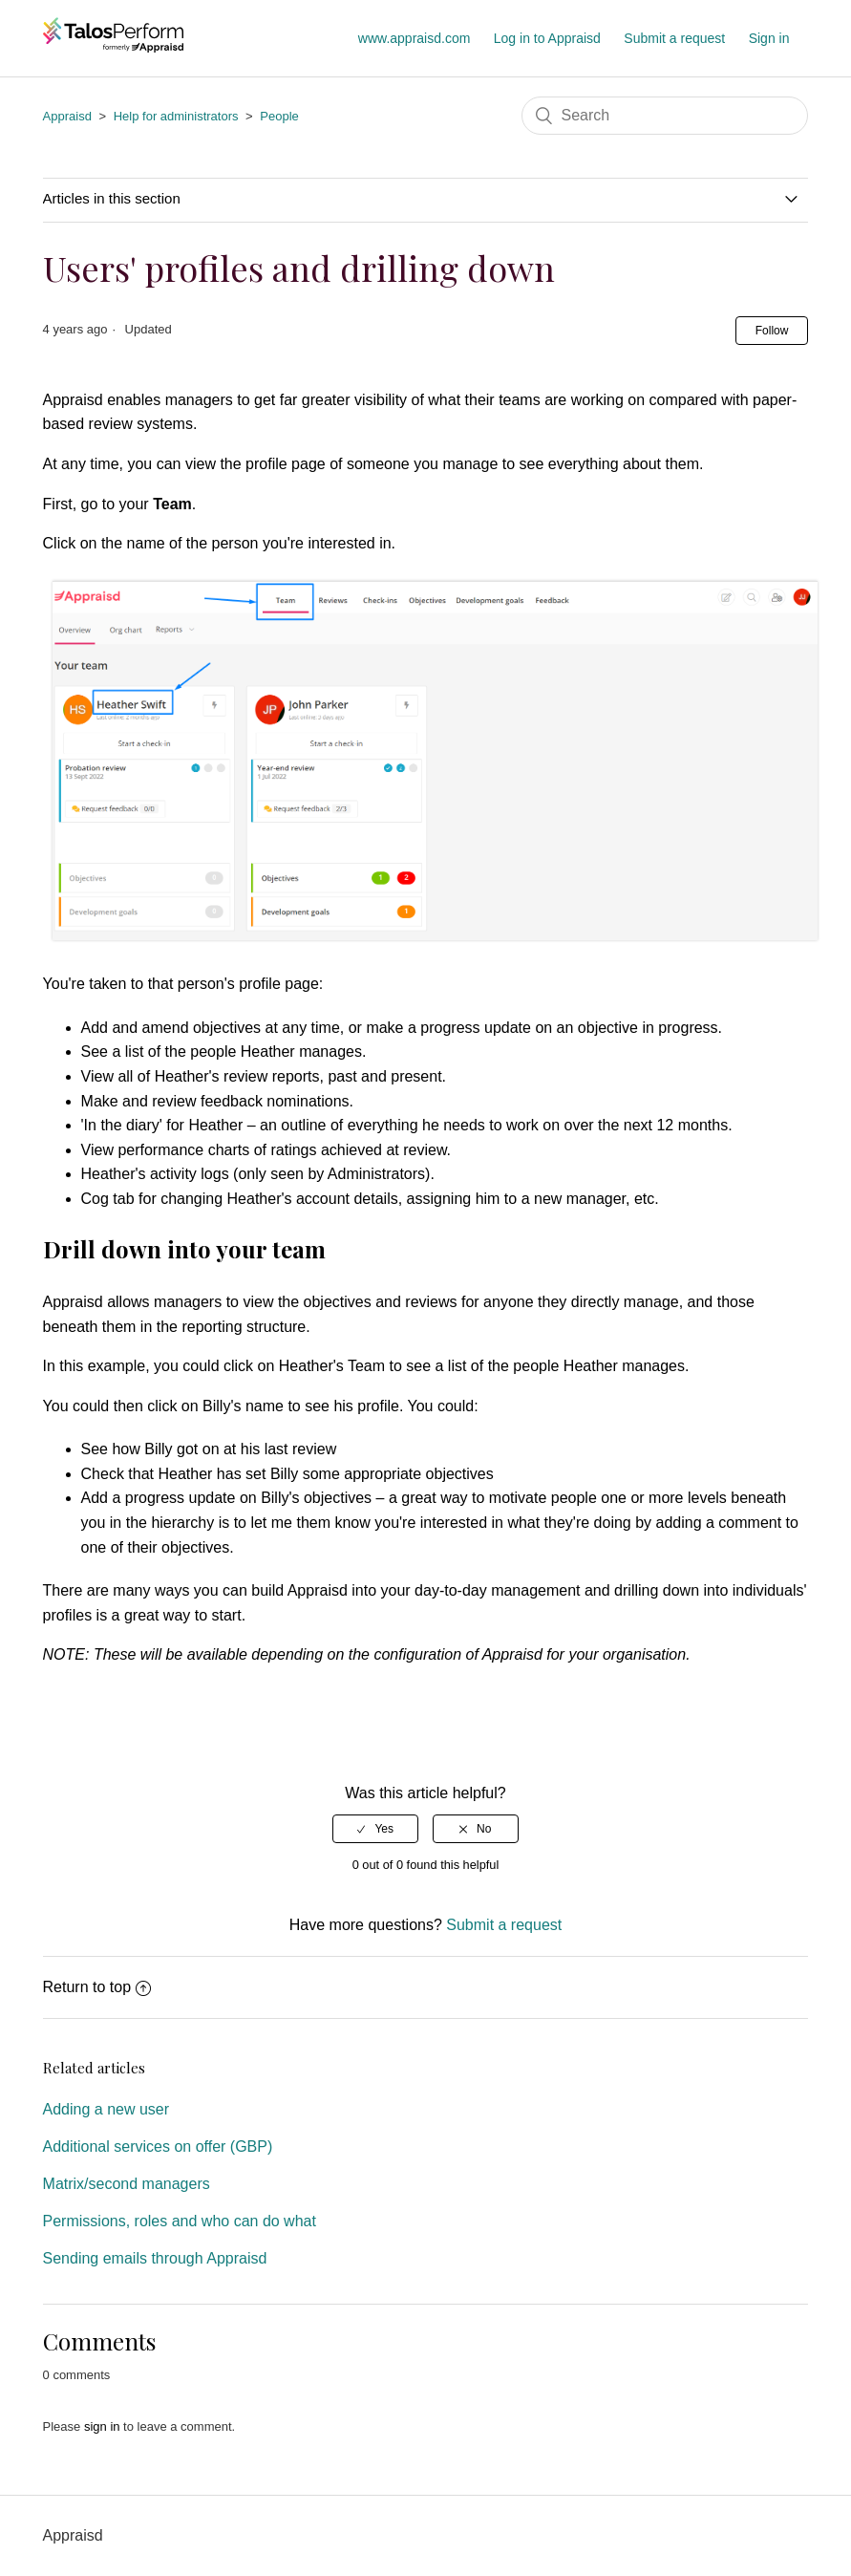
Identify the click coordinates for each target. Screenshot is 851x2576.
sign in (102, 2426)
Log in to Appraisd (547, 38)
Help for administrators (176, 116)
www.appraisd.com (414, 38)
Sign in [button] (769, 38)
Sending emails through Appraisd (155, 2258)
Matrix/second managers (126, 2184)
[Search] (664, 116)
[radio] (375, 1828)
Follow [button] (772, 330)
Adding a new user (106, 2109)
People (279, 116)
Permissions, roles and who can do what (179, 2221)
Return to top (97, 1987)
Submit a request (674, 38)
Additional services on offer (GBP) (158, 2146)
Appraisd (67, 116)
